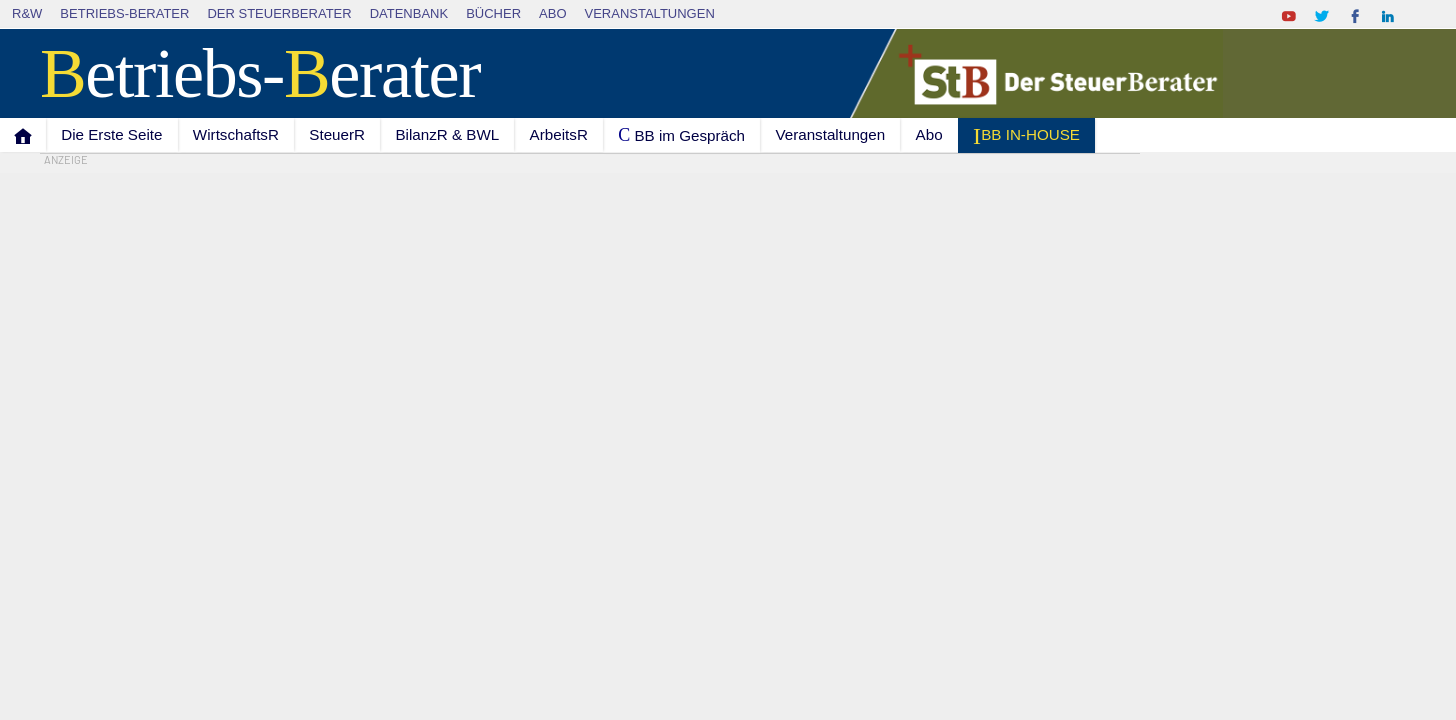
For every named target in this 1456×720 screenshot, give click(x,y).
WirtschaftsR (236, 134)
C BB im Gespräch (681, 135)
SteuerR (337, 134)
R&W (27, 13)
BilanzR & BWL (447, 134)
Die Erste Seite (111, 134)
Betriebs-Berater (124, 13)
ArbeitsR (559, 134)
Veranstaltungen (650, 13)
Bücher (493, 13)
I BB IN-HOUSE (1026, 136)
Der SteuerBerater (279, 13)
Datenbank (409, 13)
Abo (552, 13)
